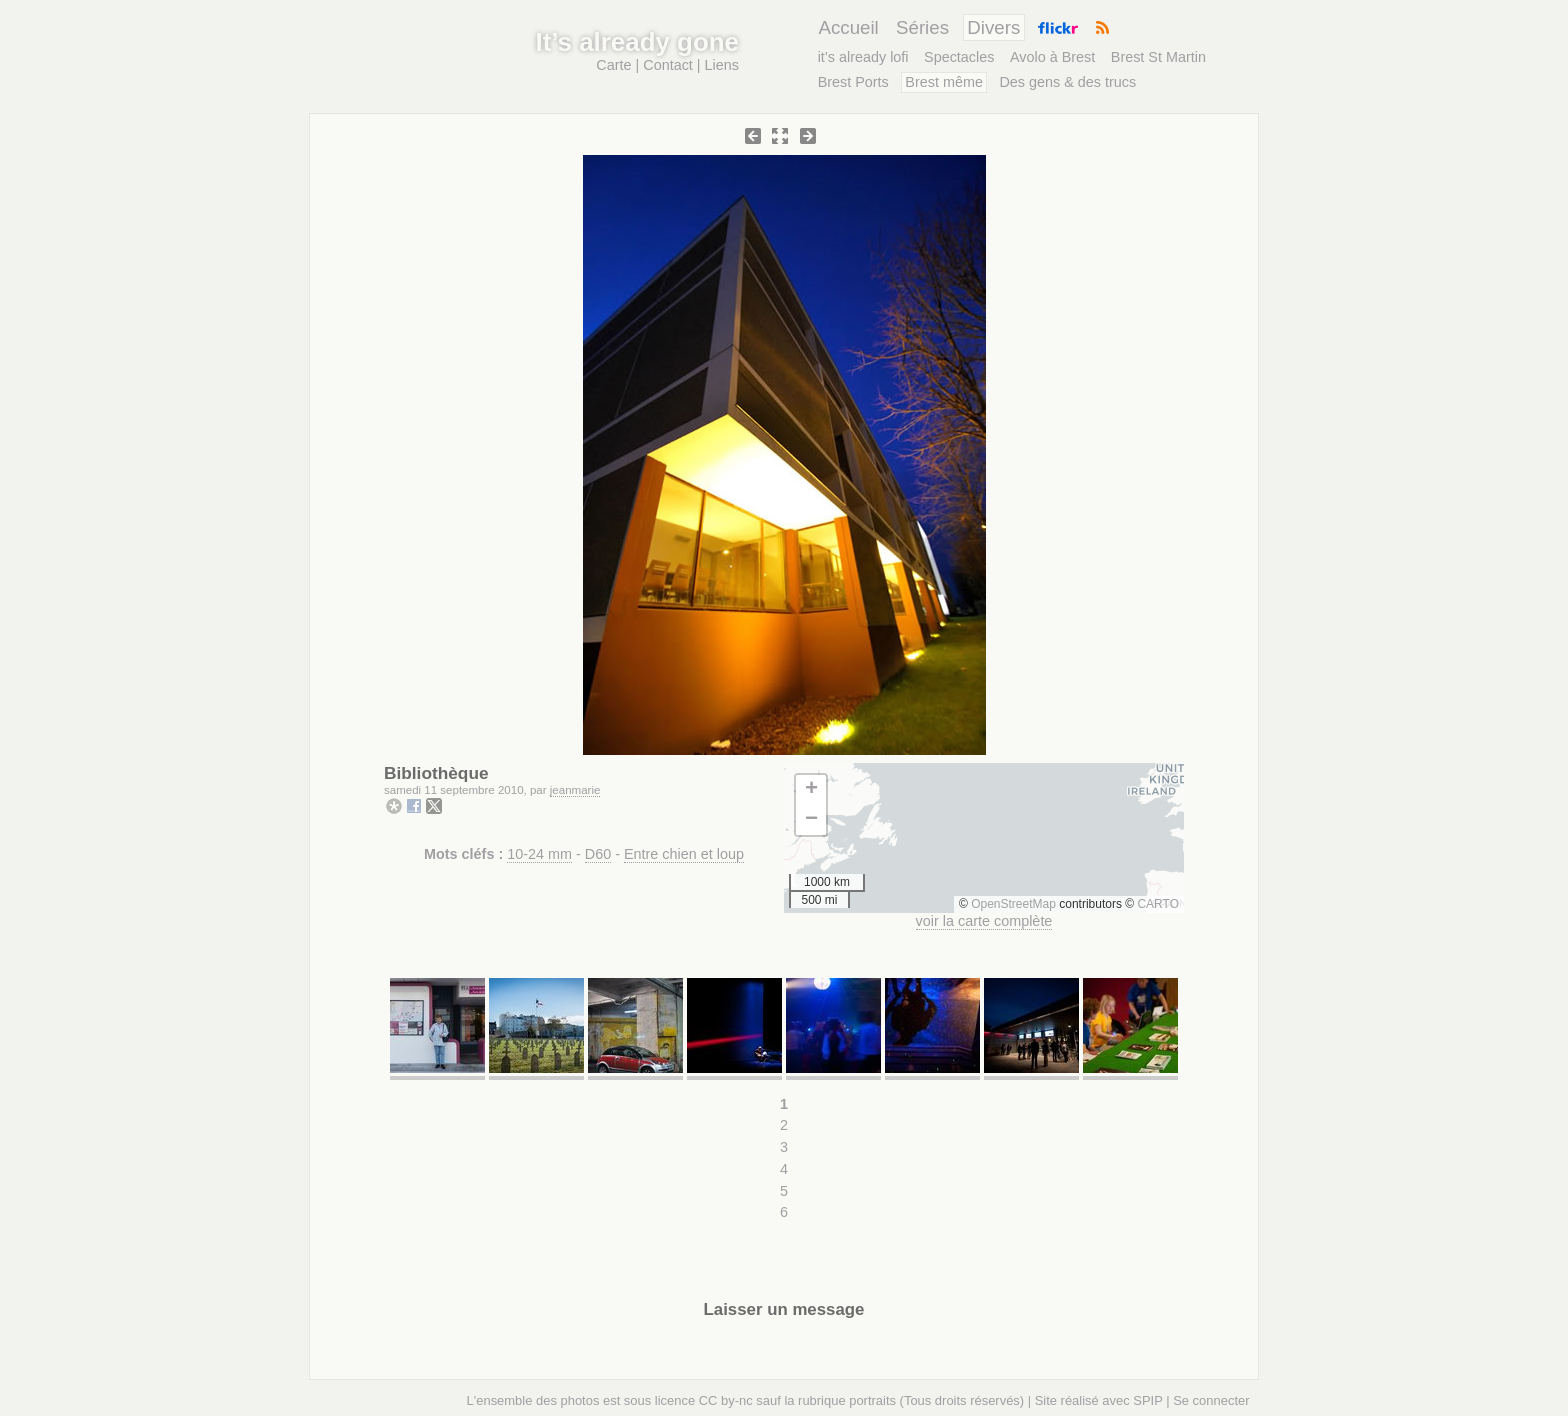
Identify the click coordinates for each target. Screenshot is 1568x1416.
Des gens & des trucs (1067, 82)
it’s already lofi (863, 57)
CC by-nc (726, 1400)
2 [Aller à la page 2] (784, 1125)
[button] (811, 790)
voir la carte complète (984, 921)
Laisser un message (784, 1309)
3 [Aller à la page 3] (784, 1147)
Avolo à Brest (1052, 57)
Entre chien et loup (684, 854)
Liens (722, 65)
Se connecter (1211, 1400)
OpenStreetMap (1013, 904)
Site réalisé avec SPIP (1099, 1400)
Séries (922, 27)
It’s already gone (637, 42)
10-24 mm (539, 854)
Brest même (944, 82)
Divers (993, 27)
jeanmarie (575, 790)
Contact (668, 65)
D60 (598, 854)
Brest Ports (853, 82)
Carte (613, 65)
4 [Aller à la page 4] (784, 1169)
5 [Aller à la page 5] (784, 1191)
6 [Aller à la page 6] (784, 1212)
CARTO (1158, 904)
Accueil (848, 27)
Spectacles (959, 57)
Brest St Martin (1158, 57)
